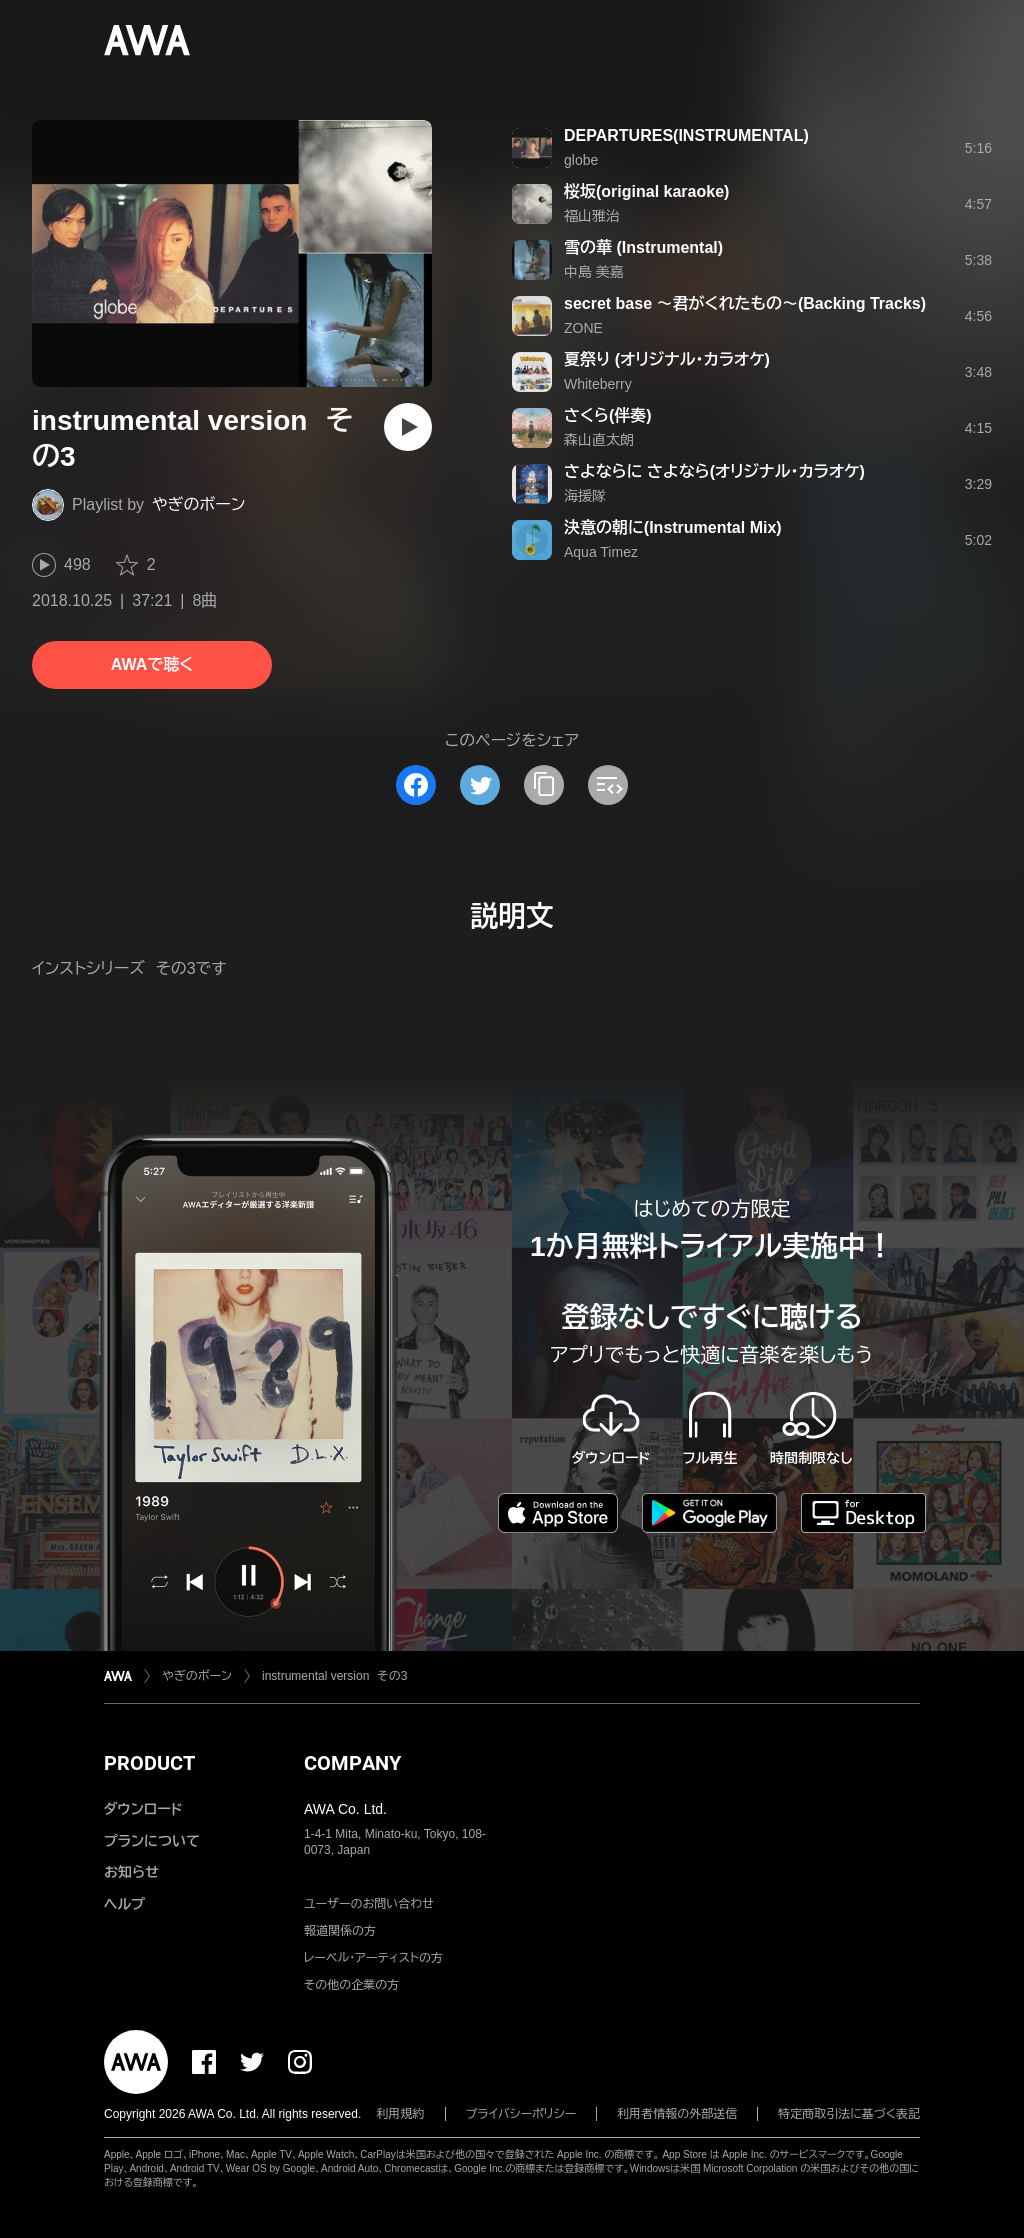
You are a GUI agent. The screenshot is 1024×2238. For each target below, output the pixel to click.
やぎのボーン (198, 504)
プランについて (152, 1841)
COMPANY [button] (352, 1763)
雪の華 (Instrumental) (643, 247)
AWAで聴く (152, 664)
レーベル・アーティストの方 (373, 1958)
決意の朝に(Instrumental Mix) (673, 527)
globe (581, 160)
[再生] (408, 427)
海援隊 (585, 496)
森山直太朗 (599, 440)
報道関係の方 (340, 1931)
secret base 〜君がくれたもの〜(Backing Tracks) (745, 303)
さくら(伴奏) (608, 415)
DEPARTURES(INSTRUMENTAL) (686, 135)
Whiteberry (598, 384)
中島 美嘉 (594, 272)
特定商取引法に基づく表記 (849, 2114)
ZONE (583, 328)
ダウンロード (143, 1809)
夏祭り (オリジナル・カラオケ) (667, 359)
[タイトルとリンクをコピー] (544, 785)
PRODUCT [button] (149, 1763)
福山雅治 (592, 216)
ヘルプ (124, 1904)
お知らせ (131, 1872)
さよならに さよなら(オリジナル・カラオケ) (714, 471)
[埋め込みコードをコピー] (608, 785)
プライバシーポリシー (521, 2114)
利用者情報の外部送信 (677, 2114)
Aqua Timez (601, 552)
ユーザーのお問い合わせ (369, 1904)
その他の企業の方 (351, 1985)
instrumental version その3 (334, 1676)
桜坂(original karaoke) (646, 191)
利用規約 (401, 2114)
